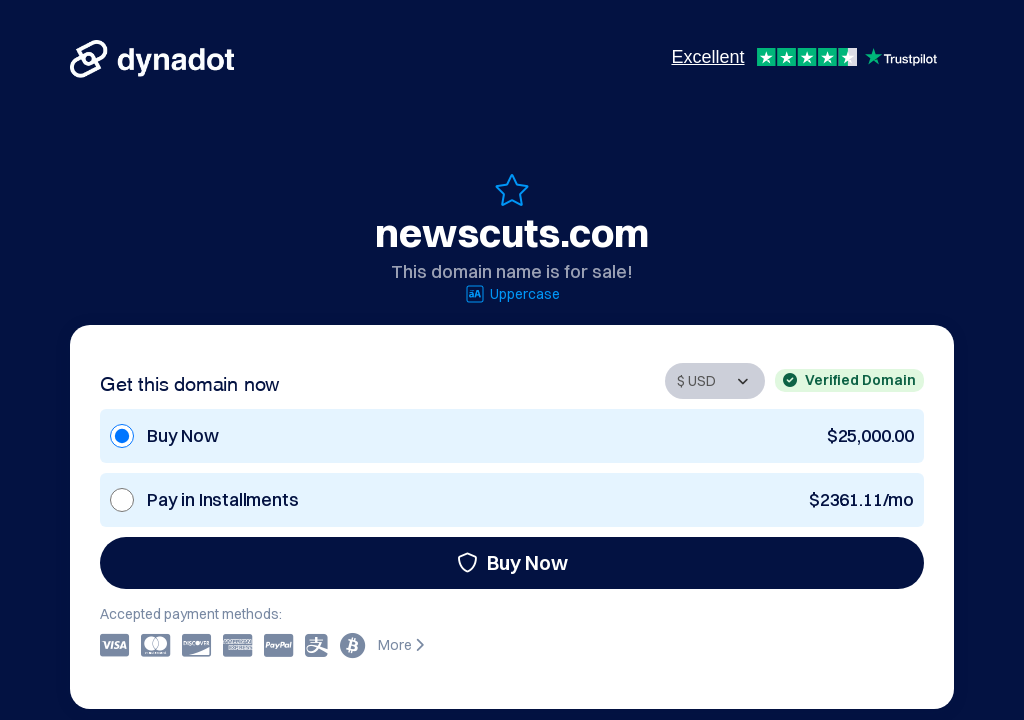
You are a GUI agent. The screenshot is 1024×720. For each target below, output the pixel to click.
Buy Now (512, 562)
